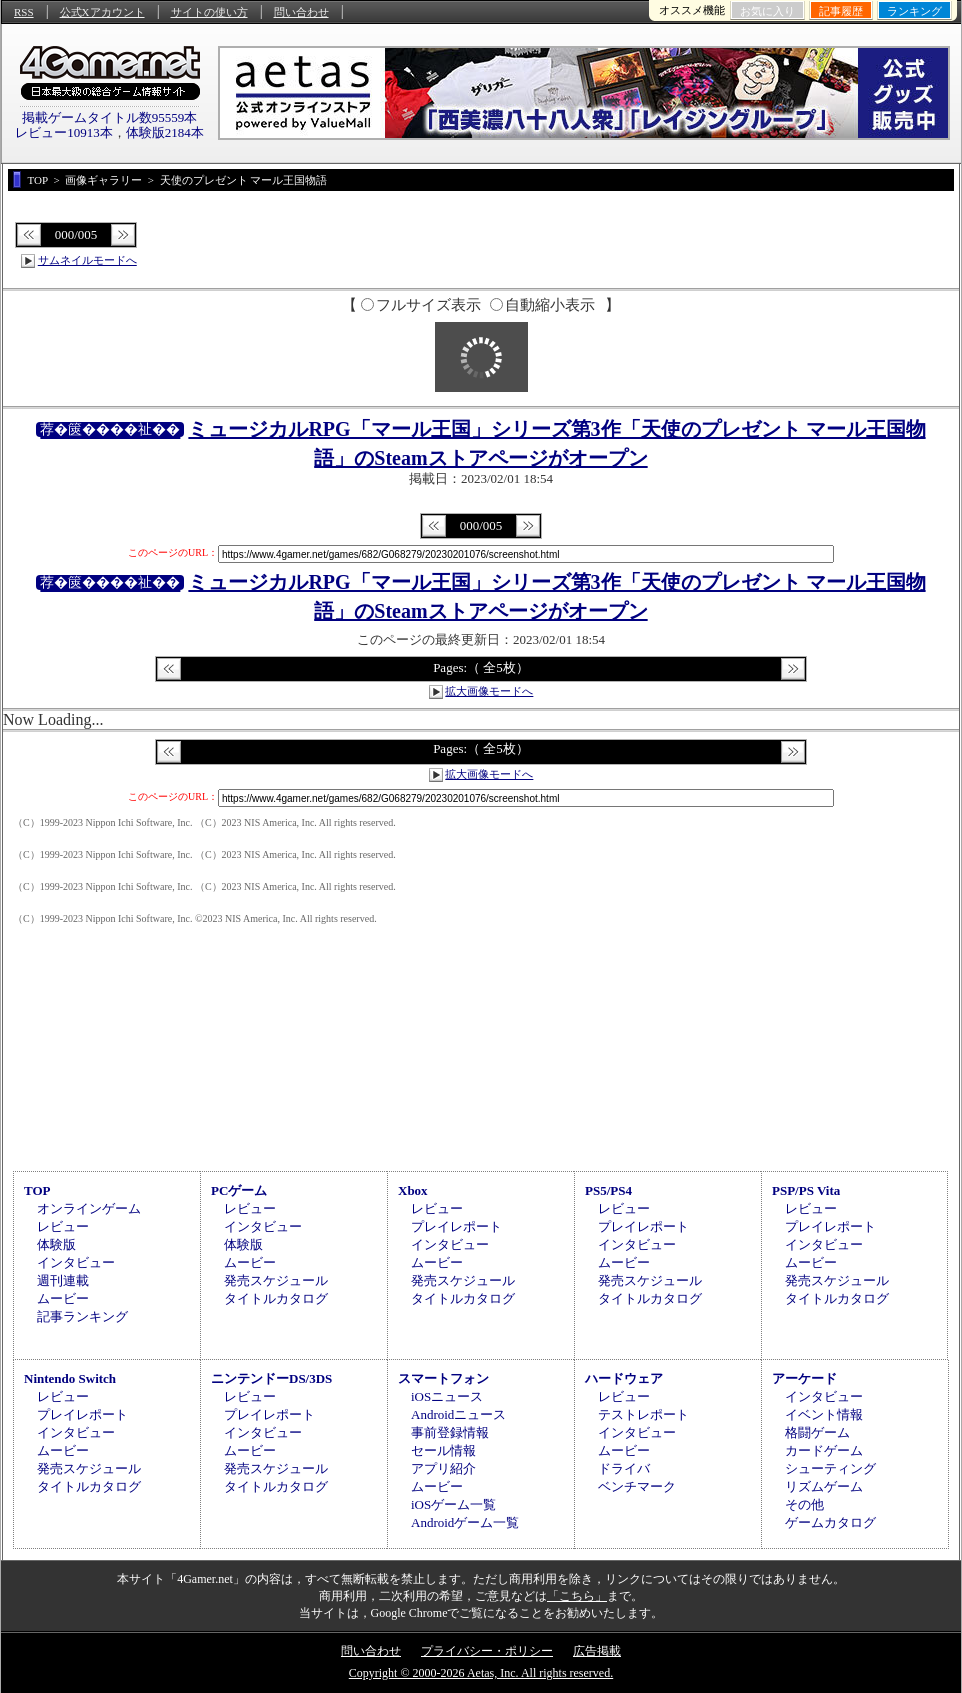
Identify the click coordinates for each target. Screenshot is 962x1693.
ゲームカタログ (830, 1522)
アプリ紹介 (443, 1468)
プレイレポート (456, 1226)
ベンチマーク (637, 1486)
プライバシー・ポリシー (487, 1651)
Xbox (413, 1190)
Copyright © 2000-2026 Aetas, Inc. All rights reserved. (481, 1673)
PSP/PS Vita (806, 1190)
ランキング (914, 11)
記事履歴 (841, 11)
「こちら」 (577, 1596)
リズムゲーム (824, 1486)
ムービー (63, 1298)
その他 (804, 1504)
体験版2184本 (165, 132)
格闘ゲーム (817, 1432)
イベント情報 (824, 1414)
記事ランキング (82, 1316)
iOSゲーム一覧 (453, 1504)
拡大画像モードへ (489, 691)
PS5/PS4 (608, 1190)
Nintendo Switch (70, 1378)
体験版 (56, 1244)
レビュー (63, 1226)
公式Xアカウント (102, 12)
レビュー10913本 (64, 132)
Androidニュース (458, 1414)
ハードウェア (624, 1378)
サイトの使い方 (209, 12)
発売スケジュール (276, 1280)
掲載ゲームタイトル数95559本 (110, 117)
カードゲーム (824, 1450)
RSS (24, 12)
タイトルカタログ (276, 1298)
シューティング (830, 1468)
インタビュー (76, 1262)
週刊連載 (63, 1280)
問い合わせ (301, 12)
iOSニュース (447, 1396)
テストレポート (643, 1414)
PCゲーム (239, 1190)
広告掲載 (597, 1651)
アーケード (804, 1378)
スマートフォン (443, 1378)
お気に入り (767, 11)
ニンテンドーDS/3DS (271, 1378)
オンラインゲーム (89, 1208)
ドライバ (624, 1468)
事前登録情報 (450, 1432)
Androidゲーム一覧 (465, 1522)
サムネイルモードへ (87, 260)
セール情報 (443, 1450)
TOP (37, 1190)
